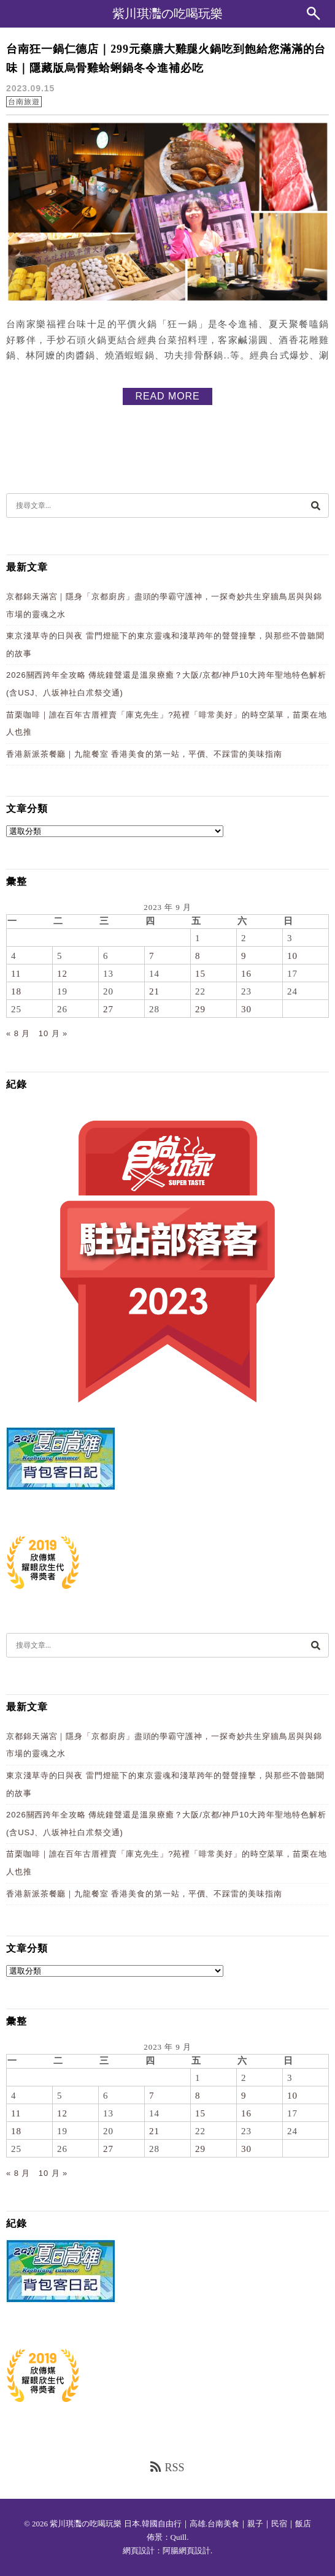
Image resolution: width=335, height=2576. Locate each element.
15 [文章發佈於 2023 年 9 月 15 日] (200, 974)
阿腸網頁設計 (186, 2550)
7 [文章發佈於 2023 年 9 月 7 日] (151, 956)
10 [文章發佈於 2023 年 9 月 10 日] (292, 956)
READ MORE (167, 396)
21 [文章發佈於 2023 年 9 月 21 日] (154, 991)
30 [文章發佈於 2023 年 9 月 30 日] (246, 1009)
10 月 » (53, 1033)
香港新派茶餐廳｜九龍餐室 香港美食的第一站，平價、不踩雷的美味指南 (144, 754)
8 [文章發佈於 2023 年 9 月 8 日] (197, 956)
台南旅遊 (24, 101)
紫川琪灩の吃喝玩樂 (167, 13)
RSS (167, 2467)
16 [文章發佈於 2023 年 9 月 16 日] (246, 974)
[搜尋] (315, 505)
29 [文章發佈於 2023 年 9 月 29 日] (200, 1009)
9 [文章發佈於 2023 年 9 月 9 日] (243, 956)
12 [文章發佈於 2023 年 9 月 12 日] (62, 974)
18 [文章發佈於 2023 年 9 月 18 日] (16, 991)
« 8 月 (18, 1033)
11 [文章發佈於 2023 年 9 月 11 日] (16, 974)
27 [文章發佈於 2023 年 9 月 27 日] (108, 1009)
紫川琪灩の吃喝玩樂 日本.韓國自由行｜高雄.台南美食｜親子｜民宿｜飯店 (180, 2523)
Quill (179, 2537)
